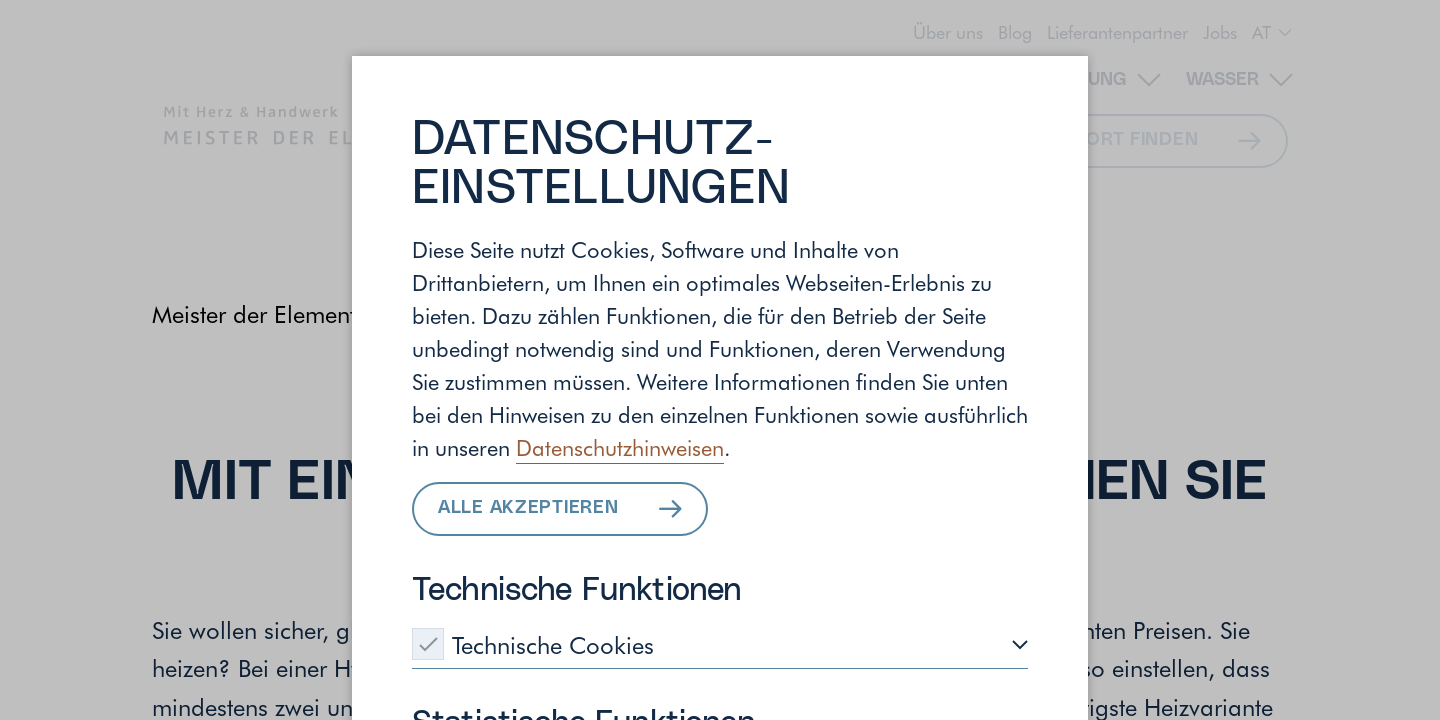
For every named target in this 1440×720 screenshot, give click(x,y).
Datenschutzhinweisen (620, 447)
